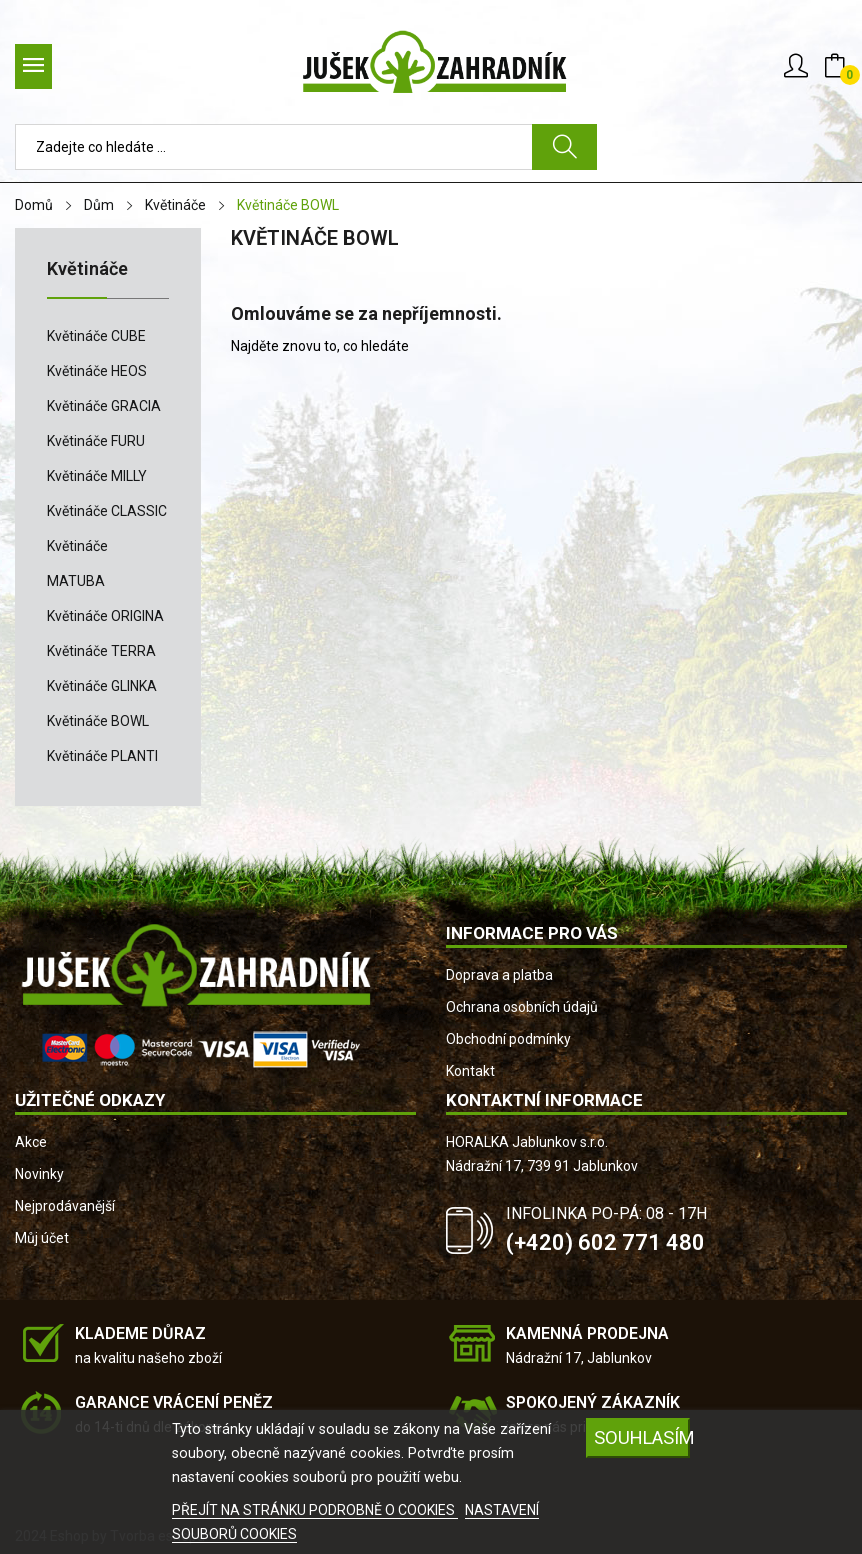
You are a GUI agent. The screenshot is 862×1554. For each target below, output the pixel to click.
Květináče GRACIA (104, 406)
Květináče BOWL (98, 721)
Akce (31, 1142)
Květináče (87, 269)
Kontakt (470, 1071)
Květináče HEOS (97, 371)
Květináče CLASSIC (107, 511)
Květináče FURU (96, 441)
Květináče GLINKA (102, 686)
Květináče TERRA (101, 651)
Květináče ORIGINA (105, 616)
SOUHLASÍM (641, 1437)
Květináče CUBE (96, 336)
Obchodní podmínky (508, 1039)
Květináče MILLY (97, 476)
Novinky (39, 1174)
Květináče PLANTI (102, 756)
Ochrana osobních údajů (522, 1007)
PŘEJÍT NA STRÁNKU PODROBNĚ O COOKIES (315, 1510)
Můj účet (42, 1238)
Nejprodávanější (65, 1206)
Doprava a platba (499, 975)
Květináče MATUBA (77, 563)
